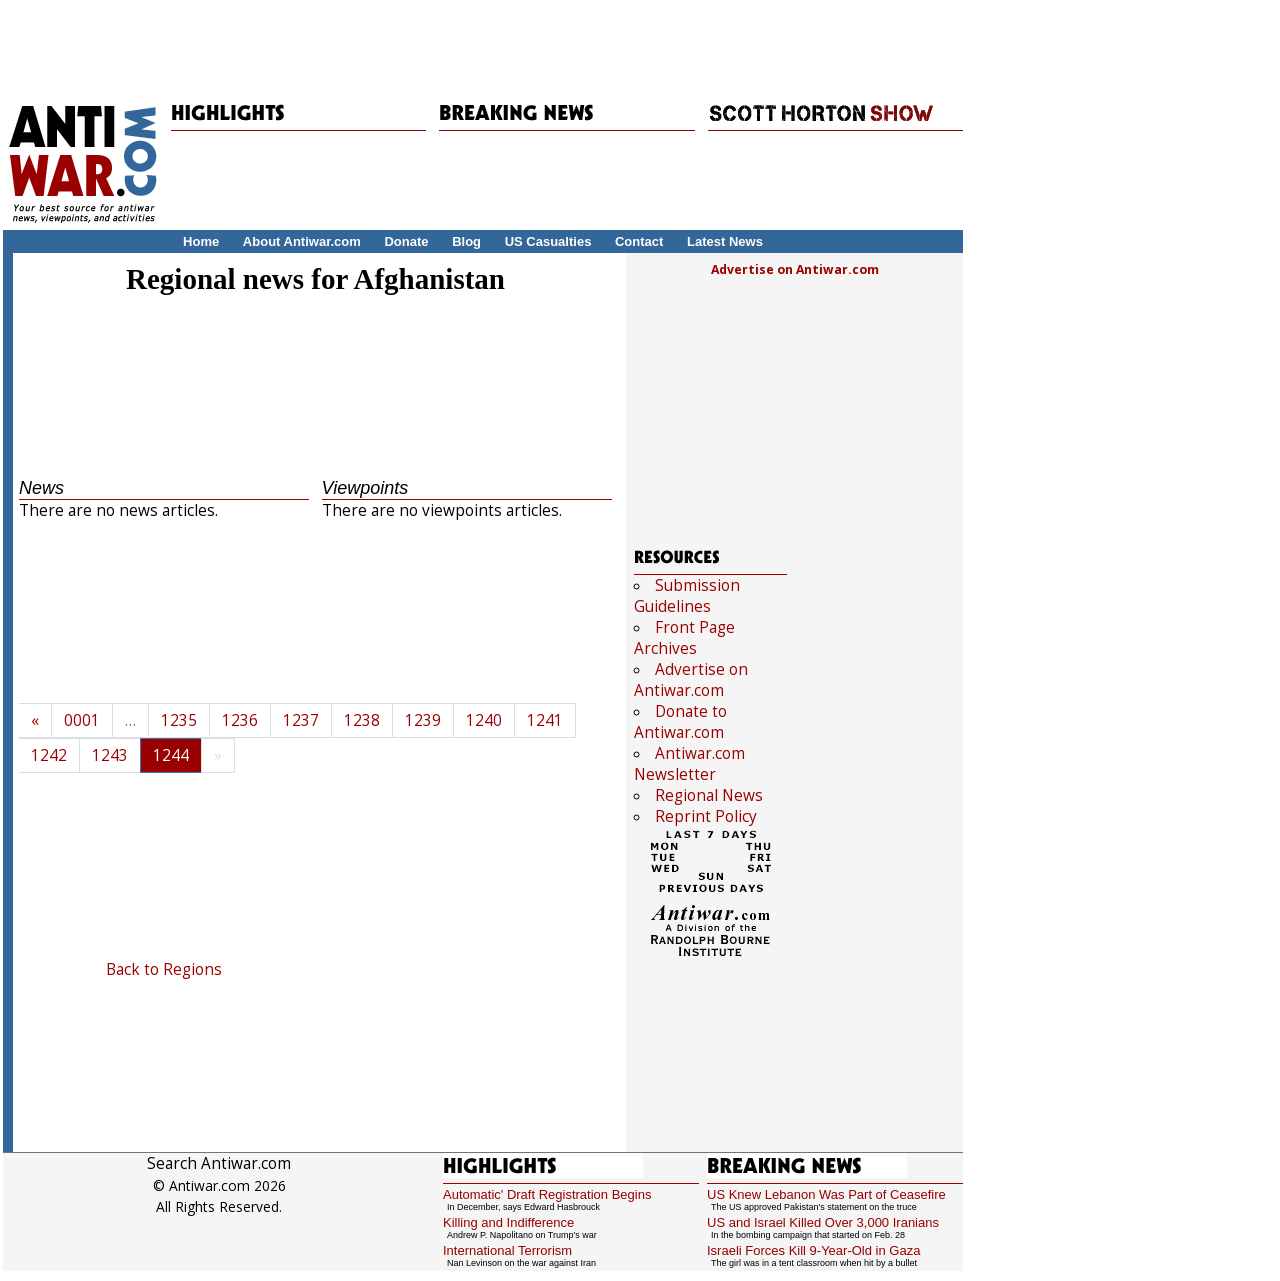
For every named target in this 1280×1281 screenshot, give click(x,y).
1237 (301, 720)
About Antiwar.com (302, 241)
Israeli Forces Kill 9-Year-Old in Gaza (813, 1250)
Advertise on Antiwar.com (795, 269)
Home (201, 241)
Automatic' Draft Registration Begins (547, 1194)
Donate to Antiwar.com (680, 722)
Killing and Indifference (508, 1222)
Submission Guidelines (687, 596)
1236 (240, 720)
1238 (362, 720)
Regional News (709, 795)
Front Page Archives (684, 638)
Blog (466, 241)
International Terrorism (507, 1250)
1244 (171, 755)
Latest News (725, 241)
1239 (423, 720)
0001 (82, 720)
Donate (406, 241)
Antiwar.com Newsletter (689, 764)
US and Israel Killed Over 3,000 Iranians (823, 1222)
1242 (49, 755)
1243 (110, 755)
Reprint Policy (706, 816)
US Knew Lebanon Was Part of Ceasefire (826, 1194)
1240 (484, 720)
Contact (639, 241)
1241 (545, 720)
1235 (179, 720)
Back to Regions (164, 969)
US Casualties (548, 241)
